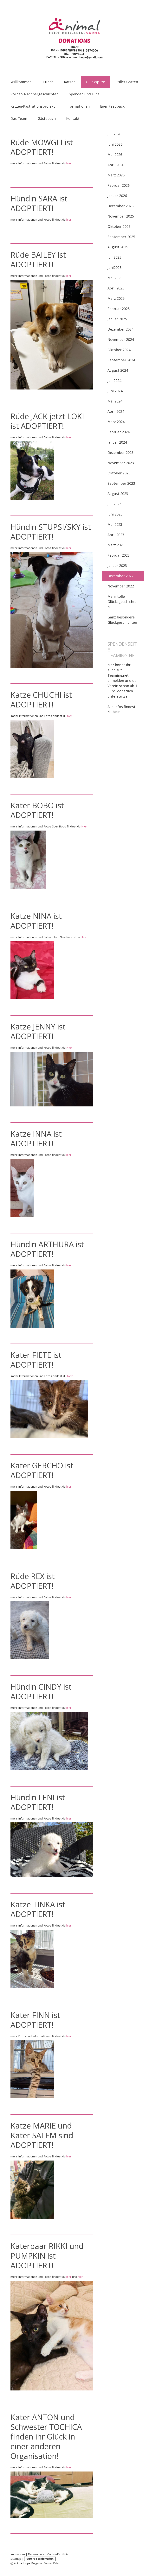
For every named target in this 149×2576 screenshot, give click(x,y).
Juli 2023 (114, 504)
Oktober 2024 (118, 349)
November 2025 (120, 216)
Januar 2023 (117, 565)
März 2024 (116, 421)
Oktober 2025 (118, 226)
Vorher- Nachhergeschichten (34, 94)
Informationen (77, 106)
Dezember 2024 (120, 329)
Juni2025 (114, 267)
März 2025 (116, 298)
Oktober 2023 (118, 473)
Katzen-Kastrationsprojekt (32, 106)
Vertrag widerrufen (40, 2558)
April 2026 (115, 164)
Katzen (69, 81)
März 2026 (116, 175)
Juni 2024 (114, 391)
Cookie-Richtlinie (57, 2554)
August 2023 (117, 493)
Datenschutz (36, 2554)
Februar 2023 (118, 555)
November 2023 (120, 462)
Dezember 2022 (120, 575)
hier (68, 163)
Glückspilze (95, 81)
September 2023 (121, 483)
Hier (84, 826)
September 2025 (121, 236)
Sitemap (15, 2558)
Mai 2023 (114, 524)
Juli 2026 (114, 134)
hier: (70, 1376)
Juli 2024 (114, 380)
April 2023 (115, 534)
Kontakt (73, 118)
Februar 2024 (118, 432)
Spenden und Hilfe (84, 94)
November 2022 (120, 586)
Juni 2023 (114, 514)
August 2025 (117, 247)
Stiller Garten (126, 81)
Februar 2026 (118, 185)
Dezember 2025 (120, 206)
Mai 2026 (114, 154)
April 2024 (115, 411)
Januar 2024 (117, 442)
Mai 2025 (114, 277)
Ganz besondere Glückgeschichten (122, 620)
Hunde (48, 81)
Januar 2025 (117, 319)
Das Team (18, 118)
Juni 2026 (114, 144)
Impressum (17, 2554)
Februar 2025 (118, 308)
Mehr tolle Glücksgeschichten (122, 601)
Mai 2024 (114, 401)
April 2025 (115, 288)
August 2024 (117, 370)
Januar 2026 (117, 195)
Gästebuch (47, 118)
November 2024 (120, 339)
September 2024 (121, 360)
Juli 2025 (114, 257)
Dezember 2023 (120, 452)
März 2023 (116, 545)
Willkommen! (21, 81)
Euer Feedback (112, 106)
